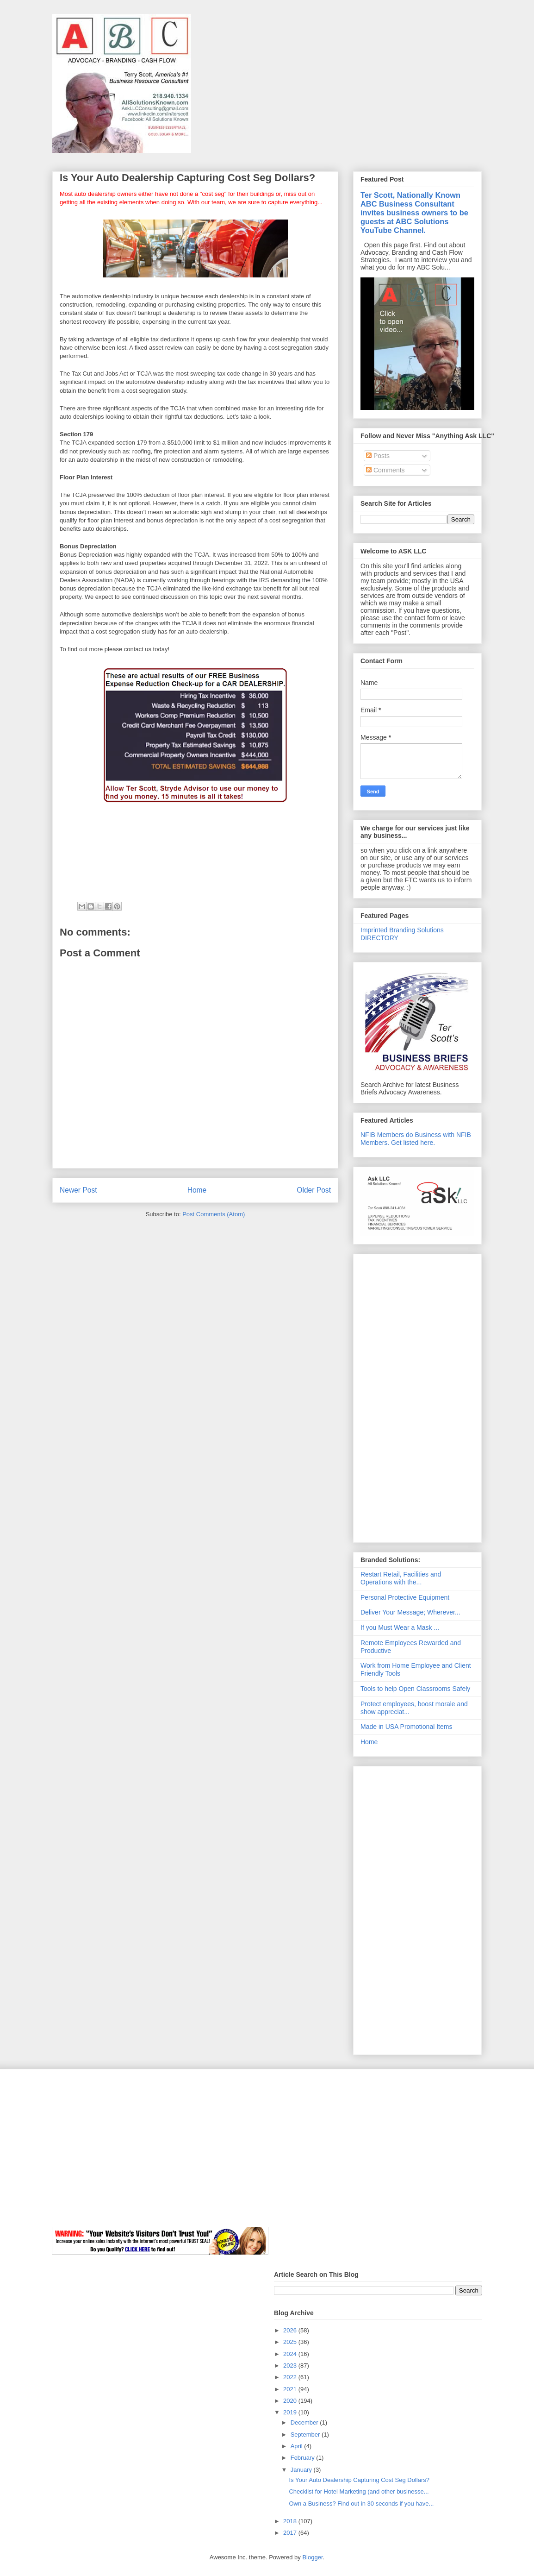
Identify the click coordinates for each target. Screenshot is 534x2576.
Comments (385, 470)
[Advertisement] (417, 1396)
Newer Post (78, 1190)
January (302, 2469)
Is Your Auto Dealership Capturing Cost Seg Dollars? (359, 2479)
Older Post (314, 1190)
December (305, 2422)
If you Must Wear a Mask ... (399, 1627)
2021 (290, 2389)
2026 (290, 2330)
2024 (290, 2353)
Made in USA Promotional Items (406, 1726)
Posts (378, 455)
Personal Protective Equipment (404, 1597)
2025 (290, 2341)
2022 (290, 2377)
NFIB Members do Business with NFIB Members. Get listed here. (415, 1138)
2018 (290, 2521)
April (297, 2446)
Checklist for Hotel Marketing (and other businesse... (358, 2491)
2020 (290, 2400)
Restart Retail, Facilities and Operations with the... (400, 1578)
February (304, 2457)
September (306, 2434)
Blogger (312, 2557)
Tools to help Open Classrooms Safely (415, 1688)
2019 (290, 2412)
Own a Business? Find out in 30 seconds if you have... (361, 2503)
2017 (290, 2532)
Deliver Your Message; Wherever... (410, 1612)
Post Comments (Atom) (213, 1214)
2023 (290, 2365)
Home (197, 1190)
